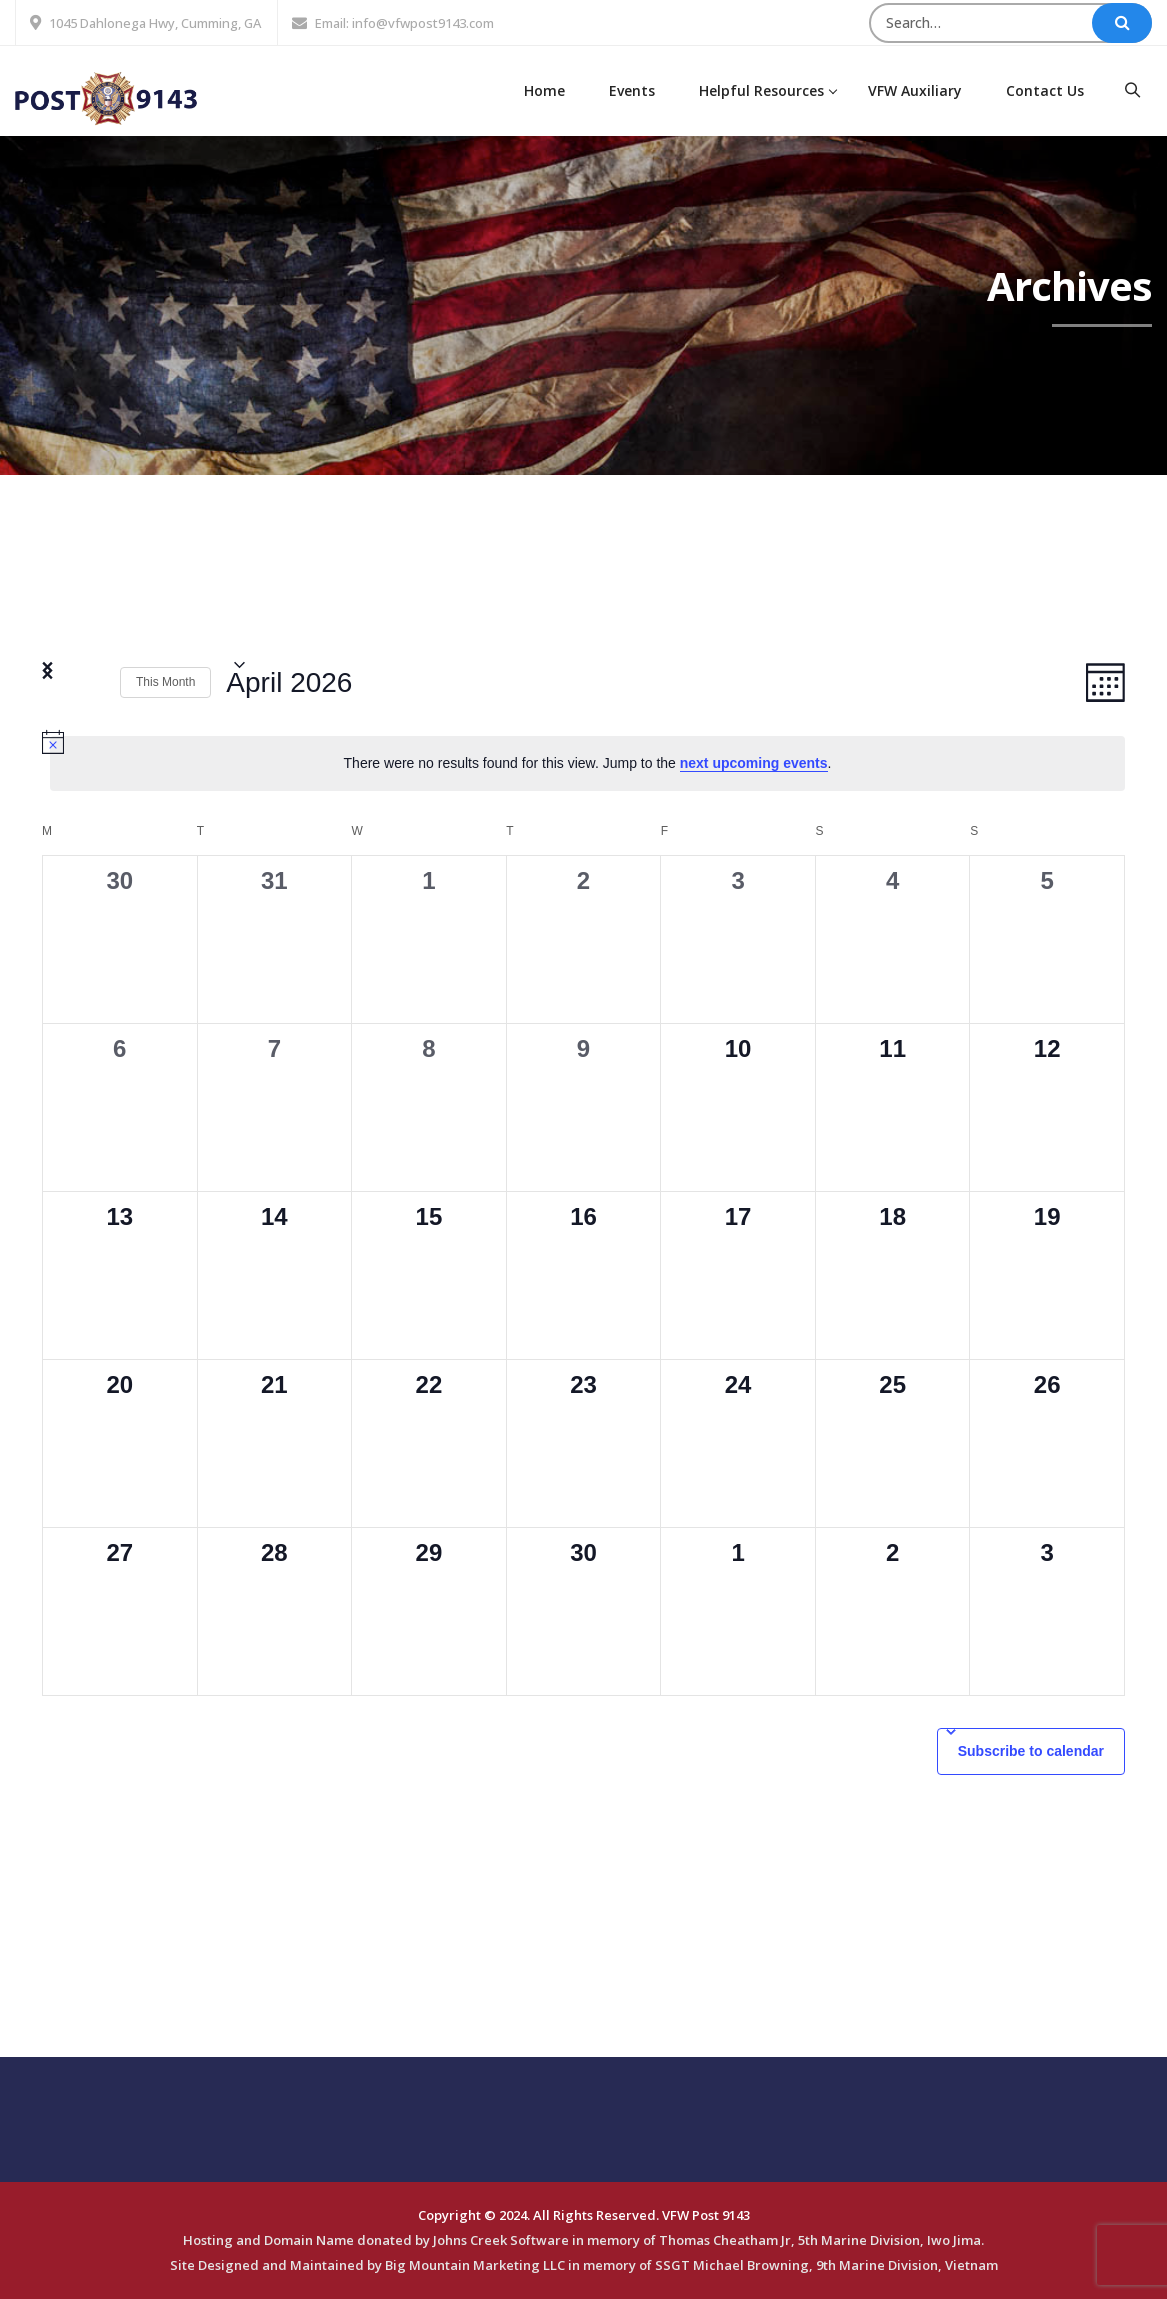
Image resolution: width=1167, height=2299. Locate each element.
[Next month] (93, 683)
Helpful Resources (761, 90)
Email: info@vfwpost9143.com (404, 23)
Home (544, 90)
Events (632, 90)
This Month (165, 682)
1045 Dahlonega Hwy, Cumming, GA (155, 23)
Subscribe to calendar (1031, 1751)
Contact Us (1045, 90)
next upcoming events (754, 763)
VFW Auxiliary (915, 90)
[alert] (587, 763)
